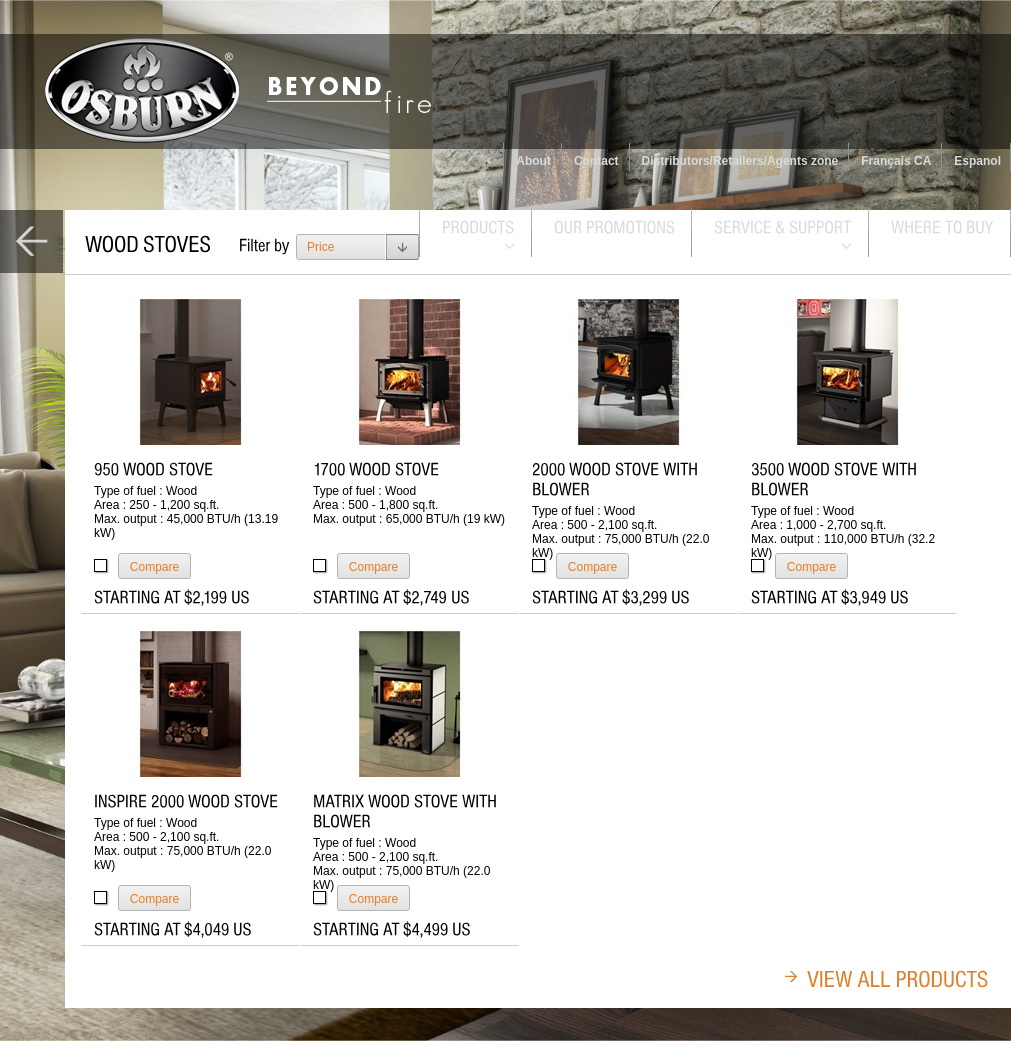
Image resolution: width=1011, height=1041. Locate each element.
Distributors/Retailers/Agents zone (740, 161)
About (533, 161)
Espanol (977, 161)
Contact (596, 161)
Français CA (896, 161)
